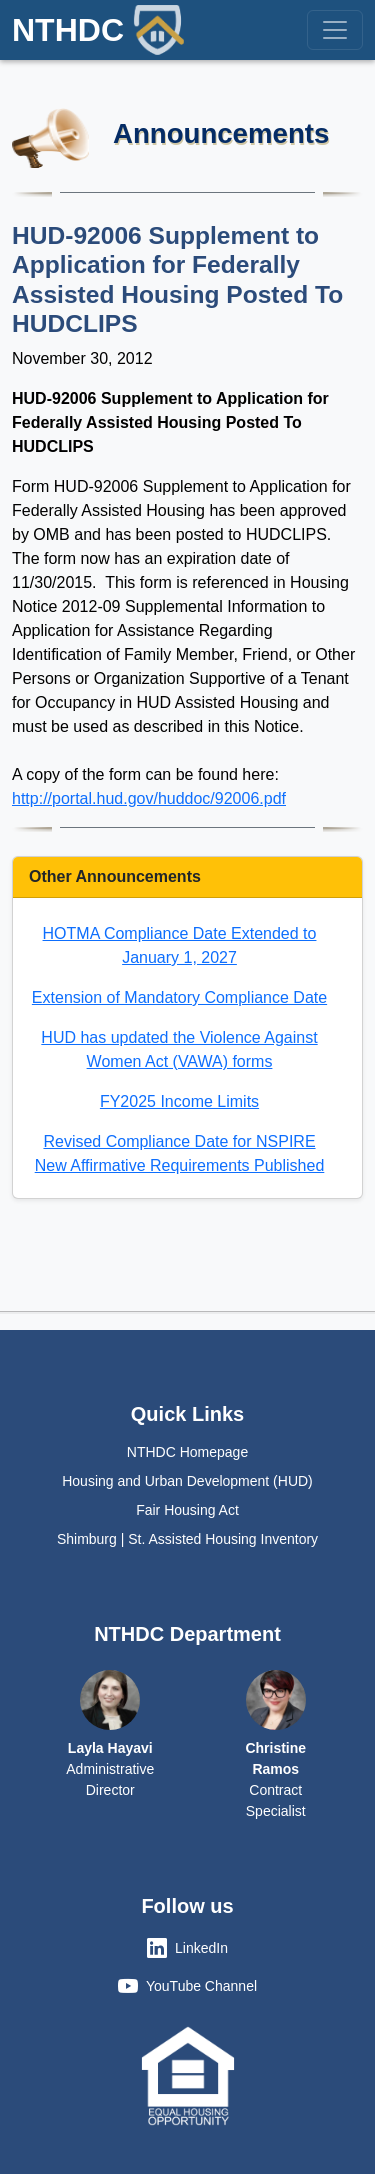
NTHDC (98, 30)
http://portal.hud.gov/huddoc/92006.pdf (149, 798)
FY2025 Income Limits (179, 1101)
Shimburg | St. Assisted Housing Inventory (187, 1539)
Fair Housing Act (187, 1510)
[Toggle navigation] (335, 30)
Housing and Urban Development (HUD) (187, 1481)
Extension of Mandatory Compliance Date (179, 997)
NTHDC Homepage (187, 1452)
